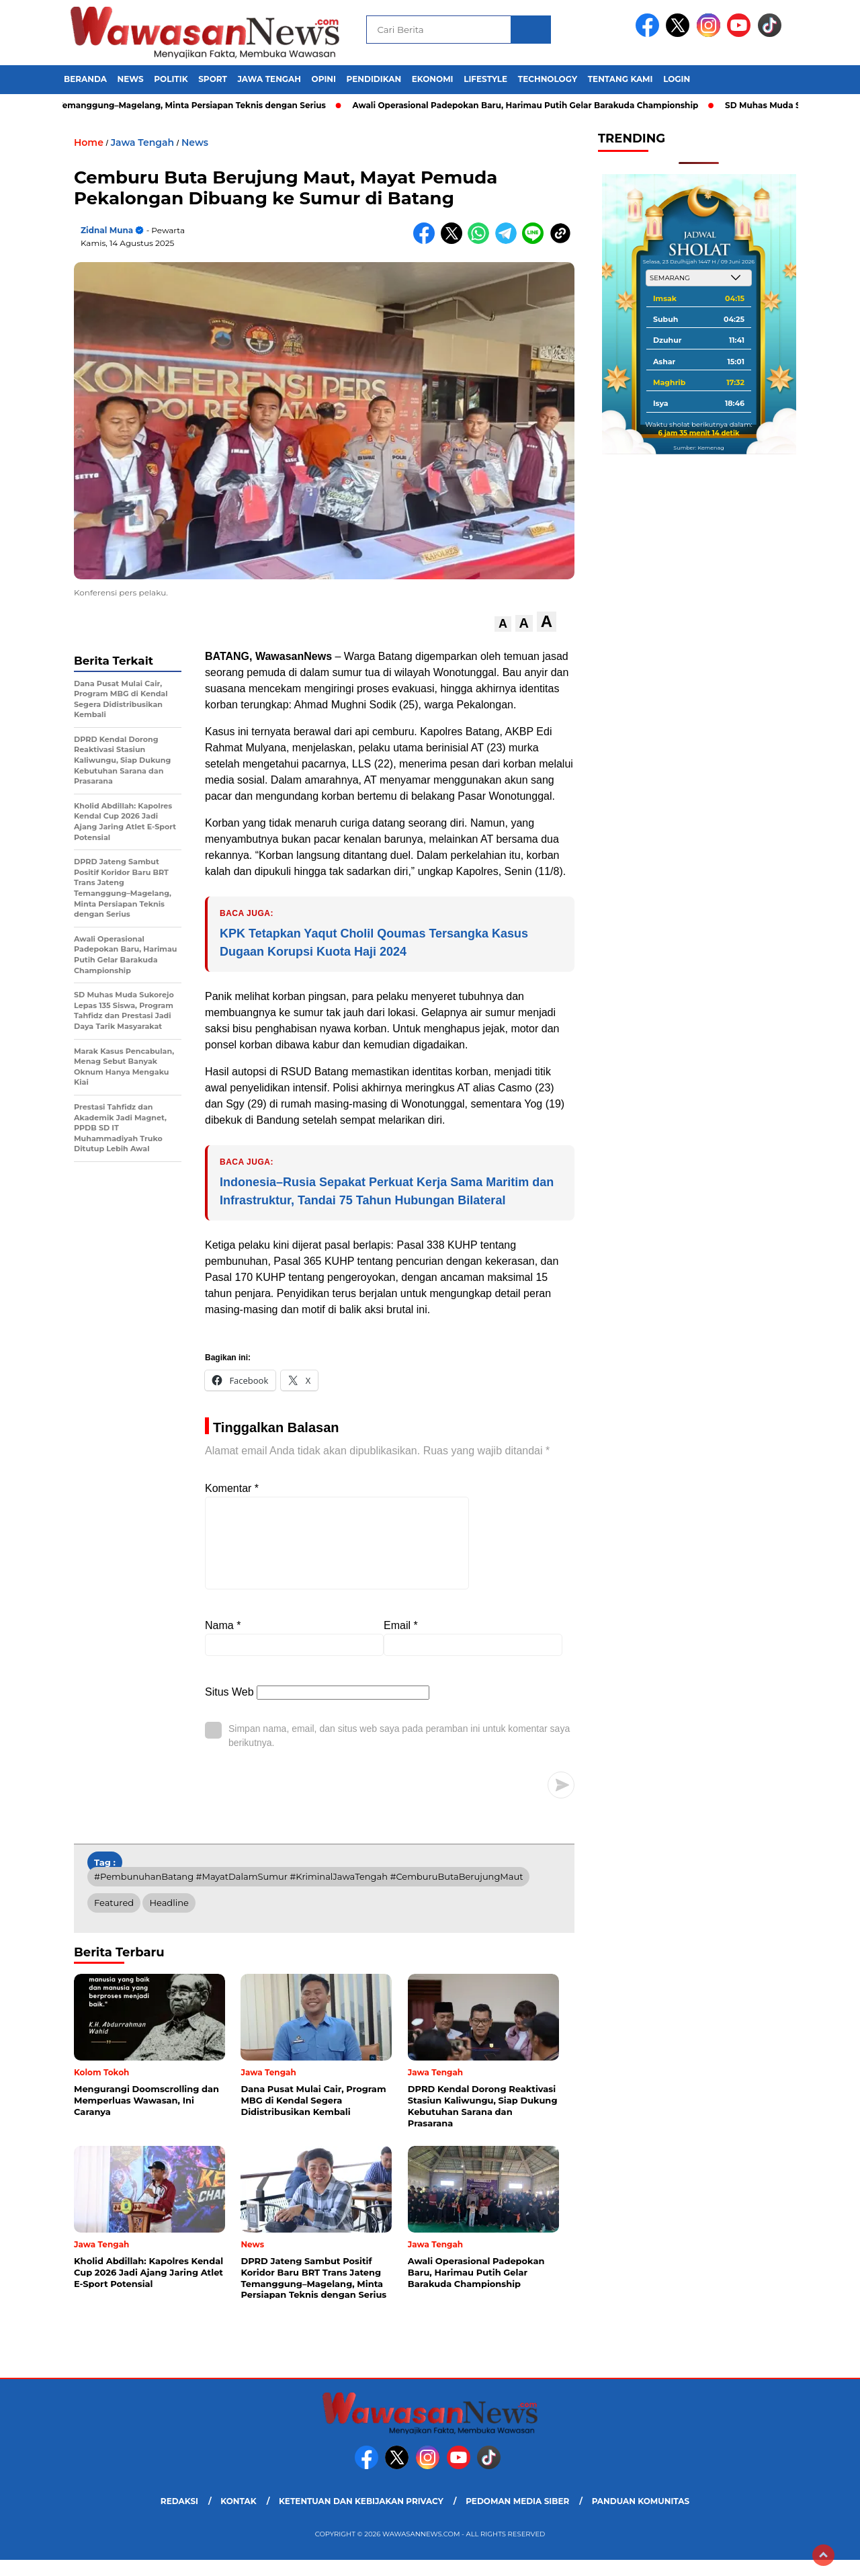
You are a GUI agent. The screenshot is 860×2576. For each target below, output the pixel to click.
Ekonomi (433, 79)
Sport (212, 79)
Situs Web (229, 1708)
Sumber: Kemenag (698, 447)
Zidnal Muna (107, 230)
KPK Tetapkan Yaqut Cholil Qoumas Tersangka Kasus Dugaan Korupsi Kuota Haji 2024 (374, 942)
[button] (502, 624)
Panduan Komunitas (641, 2517)
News (131, 79)
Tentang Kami (620, 79)
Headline (168, 1918)
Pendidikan (374, 79)
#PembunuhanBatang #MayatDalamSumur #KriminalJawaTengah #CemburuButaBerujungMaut (308, 1892)
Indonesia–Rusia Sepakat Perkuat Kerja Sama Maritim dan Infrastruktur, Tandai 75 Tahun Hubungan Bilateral (387, 1191)
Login (676, 79)
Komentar (232, 1488)
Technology (547, 79)
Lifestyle (485, 79)
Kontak (238, 2517)
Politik (170, 79)
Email (401, 1641)
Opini (324, 79)
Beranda (85, 79)
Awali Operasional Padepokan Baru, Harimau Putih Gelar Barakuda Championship (533, 105)
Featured (114, 1918)
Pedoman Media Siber (517, 2517)
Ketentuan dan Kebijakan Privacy (361, 2517)
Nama (223, 1641)
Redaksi (179, 2517)
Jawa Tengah (269, 79)
